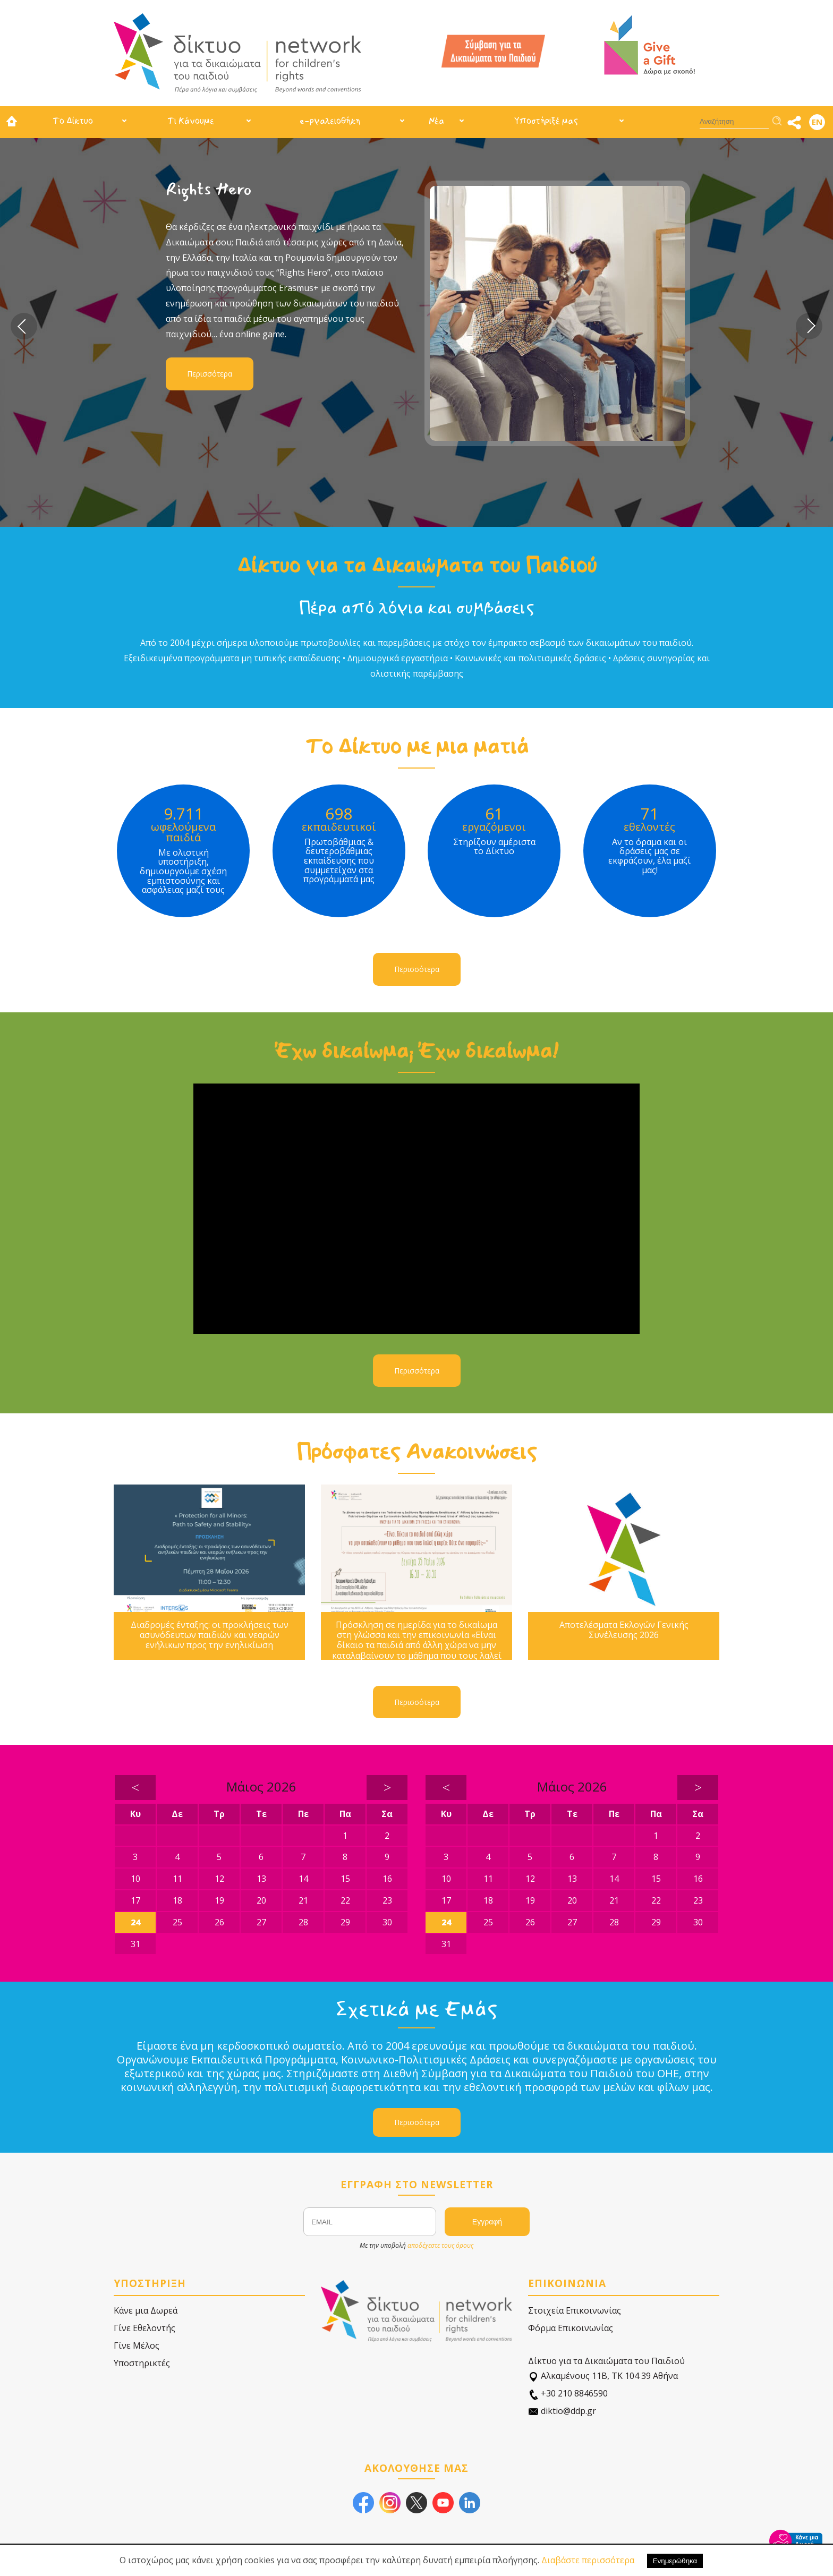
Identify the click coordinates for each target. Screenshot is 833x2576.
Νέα (436, 120)
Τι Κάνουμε (190, 120)
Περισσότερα (209, 374)
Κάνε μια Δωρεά (145, 2310)
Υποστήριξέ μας (546, 120)
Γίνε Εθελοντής (144, 2328)
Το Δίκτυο (73, 120)
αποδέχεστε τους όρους (440, 2245)
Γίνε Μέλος (136, 2345)
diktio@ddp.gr (562, 2411)
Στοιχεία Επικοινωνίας (574, 2310)
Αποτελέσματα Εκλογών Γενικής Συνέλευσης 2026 (623, 1630)
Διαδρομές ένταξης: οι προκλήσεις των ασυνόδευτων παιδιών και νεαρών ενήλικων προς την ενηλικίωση (209, 1635)
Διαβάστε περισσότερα (587, 2560)
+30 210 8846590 (568, 2393)
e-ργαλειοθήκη (330, 120)
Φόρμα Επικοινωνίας (570, 2328)
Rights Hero (209, 189)
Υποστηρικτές (142, 2363)
